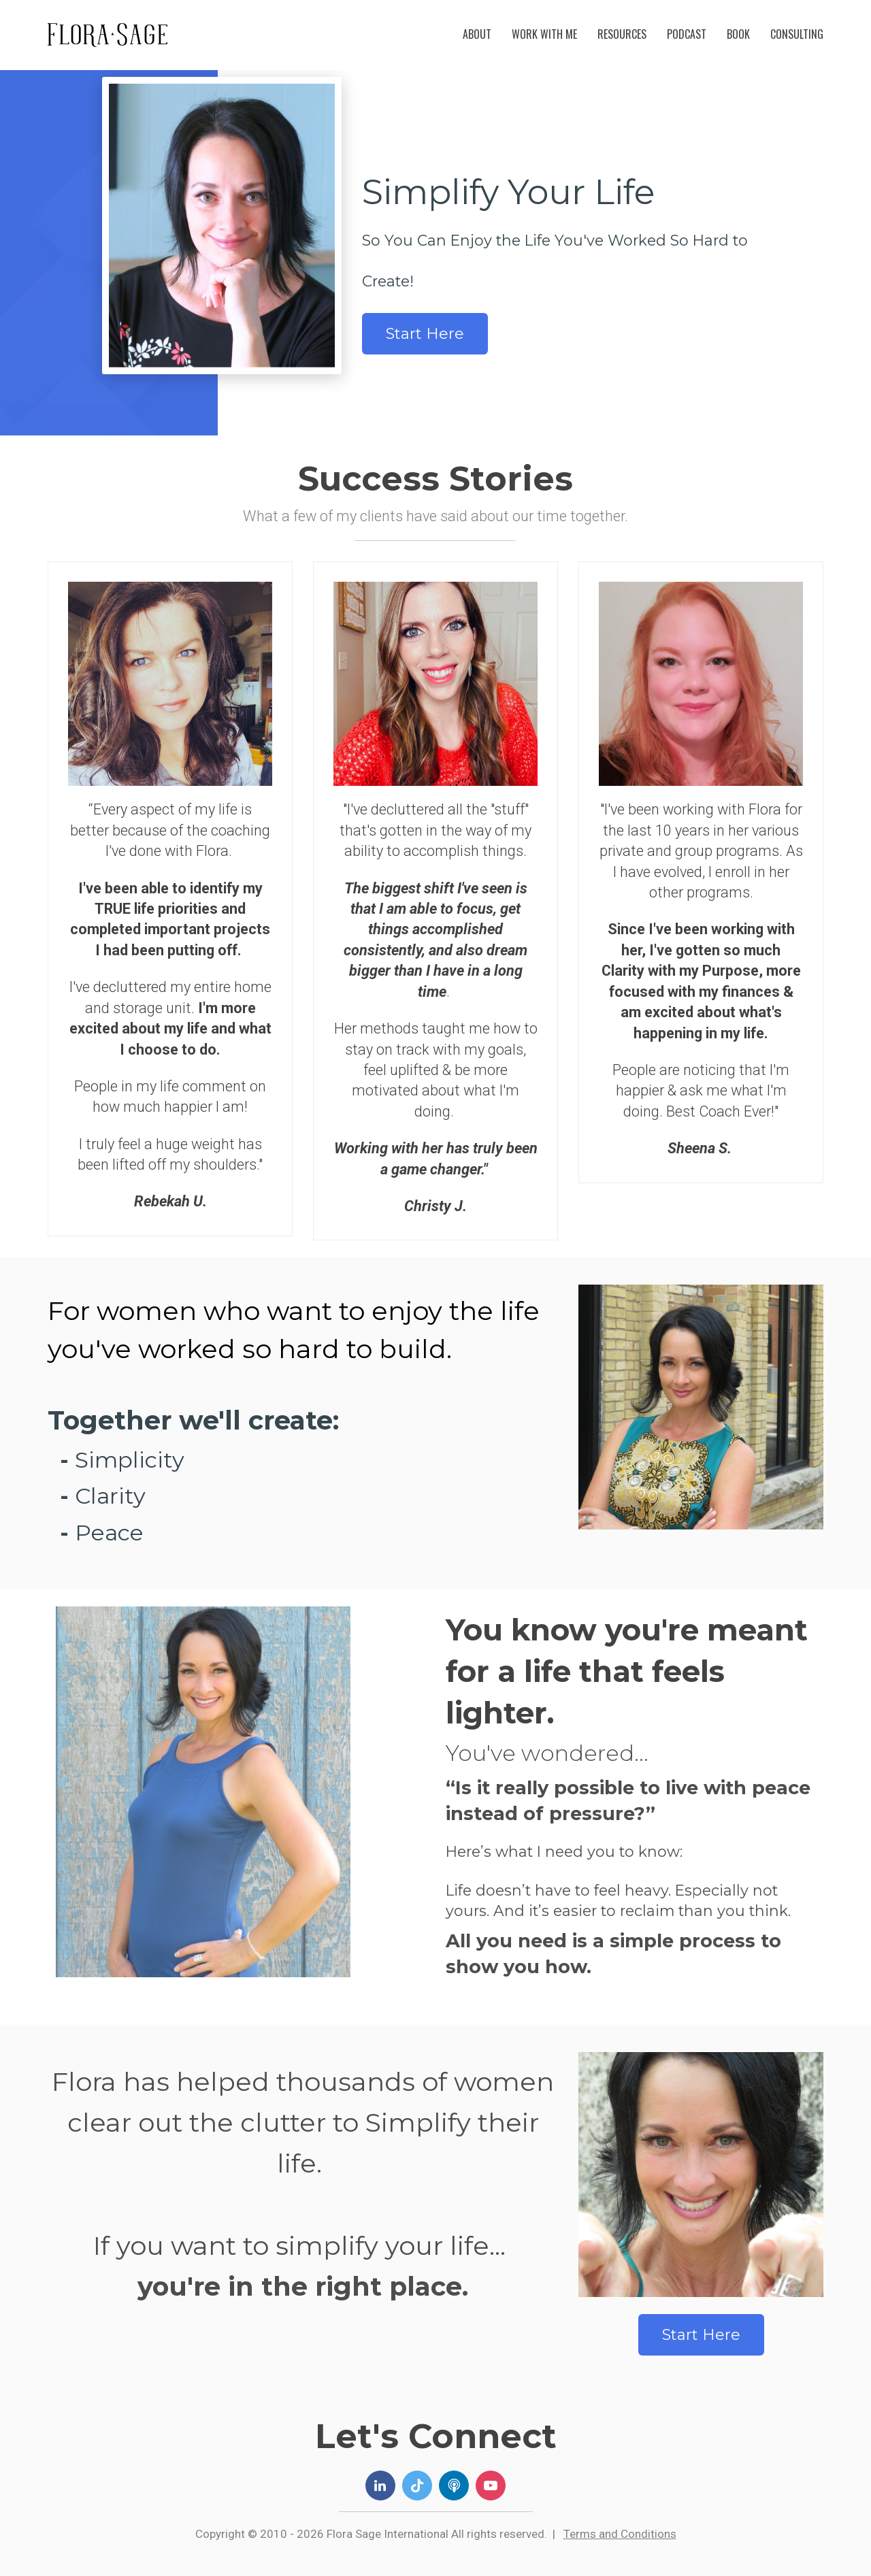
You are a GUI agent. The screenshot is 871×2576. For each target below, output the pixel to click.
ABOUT (477, 34)
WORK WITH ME (544, 34)
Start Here (425, 334)
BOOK (738, 34)
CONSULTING (796, 34)
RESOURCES (621, 34)
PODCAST (686, 34)
